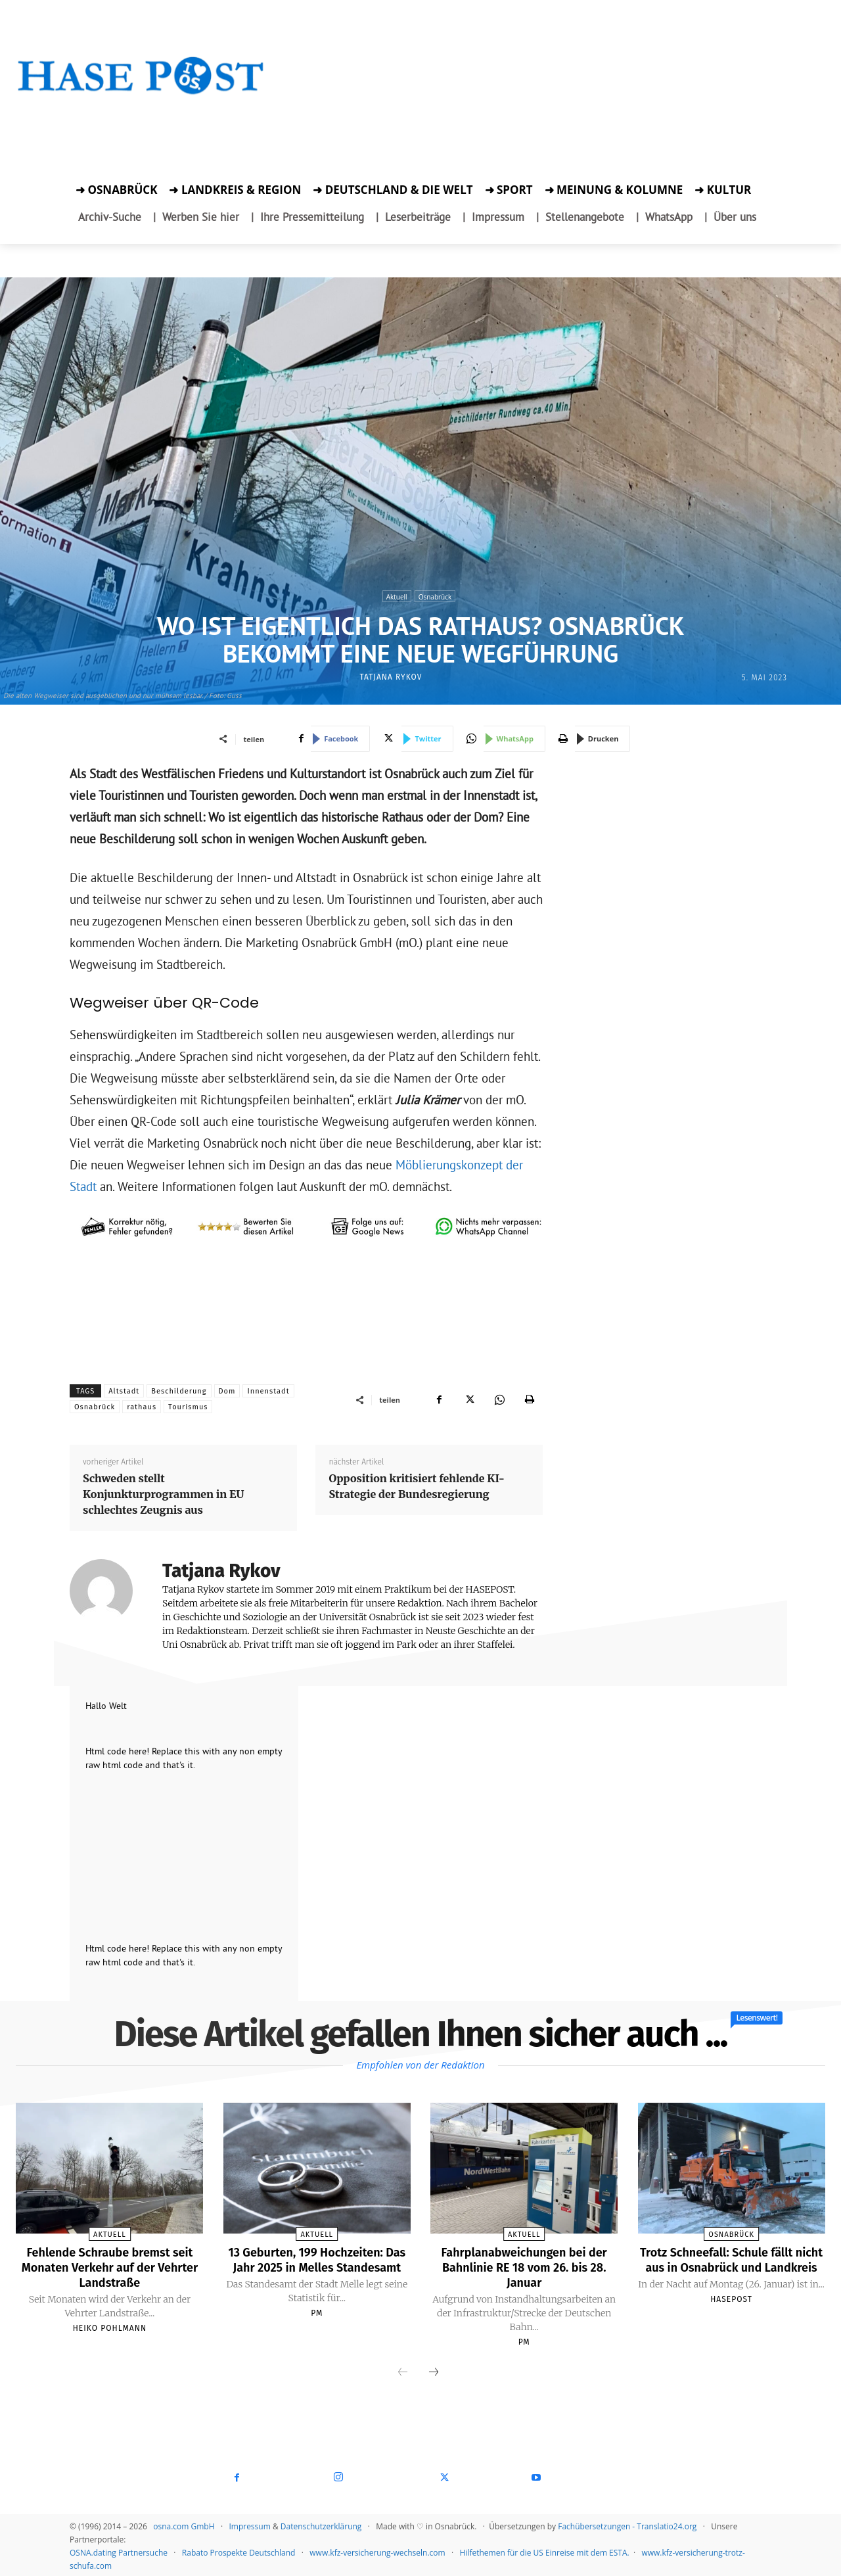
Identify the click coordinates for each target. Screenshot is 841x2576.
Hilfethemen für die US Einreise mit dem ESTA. (544, 2550)
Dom (227, 1391)
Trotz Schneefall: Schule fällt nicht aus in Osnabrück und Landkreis (731, 2266)
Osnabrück (435, 596)
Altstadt (123, 1391)
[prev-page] (403, 2370)
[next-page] (433, 2370)
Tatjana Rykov (390, 677)
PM (317, 2326)
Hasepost (731, 2312)
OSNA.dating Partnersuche (119, 2550)
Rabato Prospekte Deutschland (239, 2550)
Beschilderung (178, 1391)
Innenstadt (268, 1391)
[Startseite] (141, 92)
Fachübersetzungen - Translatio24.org (627, 2524)
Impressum (249, 2524)
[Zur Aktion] (141, 114)
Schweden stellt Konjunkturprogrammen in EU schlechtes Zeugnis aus (163, 1494)
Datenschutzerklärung (321, 2524)
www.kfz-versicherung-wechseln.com (377, 2550)
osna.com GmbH (183, 2524)
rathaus (141, 1407)
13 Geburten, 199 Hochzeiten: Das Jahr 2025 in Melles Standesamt (317, 2266)
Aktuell (396, 596)
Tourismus (188, 1407)
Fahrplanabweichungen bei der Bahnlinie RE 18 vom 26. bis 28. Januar (524, 2266)
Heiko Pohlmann (110, 2326)
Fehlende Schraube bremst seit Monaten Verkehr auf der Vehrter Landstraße (109, 2266)
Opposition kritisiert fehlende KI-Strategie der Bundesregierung (416, 1486)
